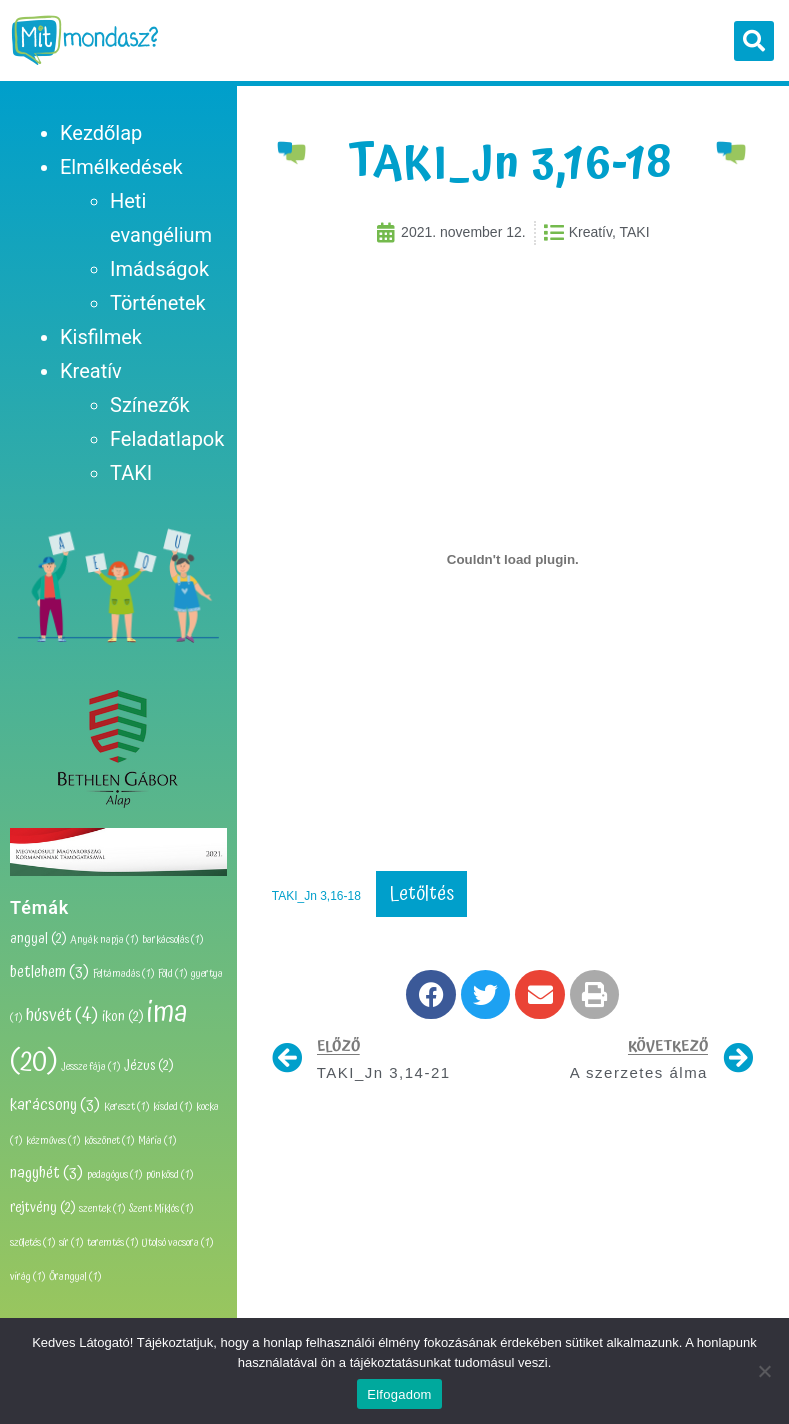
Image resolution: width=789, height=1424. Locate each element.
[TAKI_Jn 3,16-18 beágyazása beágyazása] (513, 560)
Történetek (158, 303)
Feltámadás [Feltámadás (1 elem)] (123, 974)
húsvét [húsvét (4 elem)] (62, 1015)
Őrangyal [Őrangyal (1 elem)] (75, 1277)
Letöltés (421, 894)
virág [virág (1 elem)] (27, 1277)
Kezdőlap (101, 133)
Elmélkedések (121, 167)
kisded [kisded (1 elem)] (172, 1107)
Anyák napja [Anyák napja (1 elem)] (104, 940)
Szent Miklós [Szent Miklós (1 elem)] (161, 1209)
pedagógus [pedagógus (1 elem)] (114, 1175)
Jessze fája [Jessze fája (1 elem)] (90, 1067)
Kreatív (91, 371)
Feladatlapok (167, 439)
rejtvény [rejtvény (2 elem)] (42, 1208)
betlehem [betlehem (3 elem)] (49, 972)
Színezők (150, 405)
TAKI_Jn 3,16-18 (316, 896)
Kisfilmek (101, 337)
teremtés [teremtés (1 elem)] (112, 1243)
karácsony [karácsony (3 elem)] (55, 1105)
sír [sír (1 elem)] (71, 1243)
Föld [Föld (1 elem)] (172, 974)
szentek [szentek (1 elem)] (102, 1209)
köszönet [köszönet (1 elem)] (109, 1141)
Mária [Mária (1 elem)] (157, 1141)
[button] (754, 41)
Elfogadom (399, 1394)
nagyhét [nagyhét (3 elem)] (46, 1173)
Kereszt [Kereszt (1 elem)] (126, 1107)
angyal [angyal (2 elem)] (38, 939)
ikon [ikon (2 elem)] (122, 1017)
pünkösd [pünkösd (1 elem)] (169, 1175)
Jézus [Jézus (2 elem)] (148, 1066)
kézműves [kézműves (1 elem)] (53, 1141)
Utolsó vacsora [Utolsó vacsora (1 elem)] (177, 1243)
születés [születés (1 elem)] (32, 1243)
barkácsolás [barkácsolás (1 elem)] (172, 940)
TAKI (131, 473)
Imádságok (159, 269)
